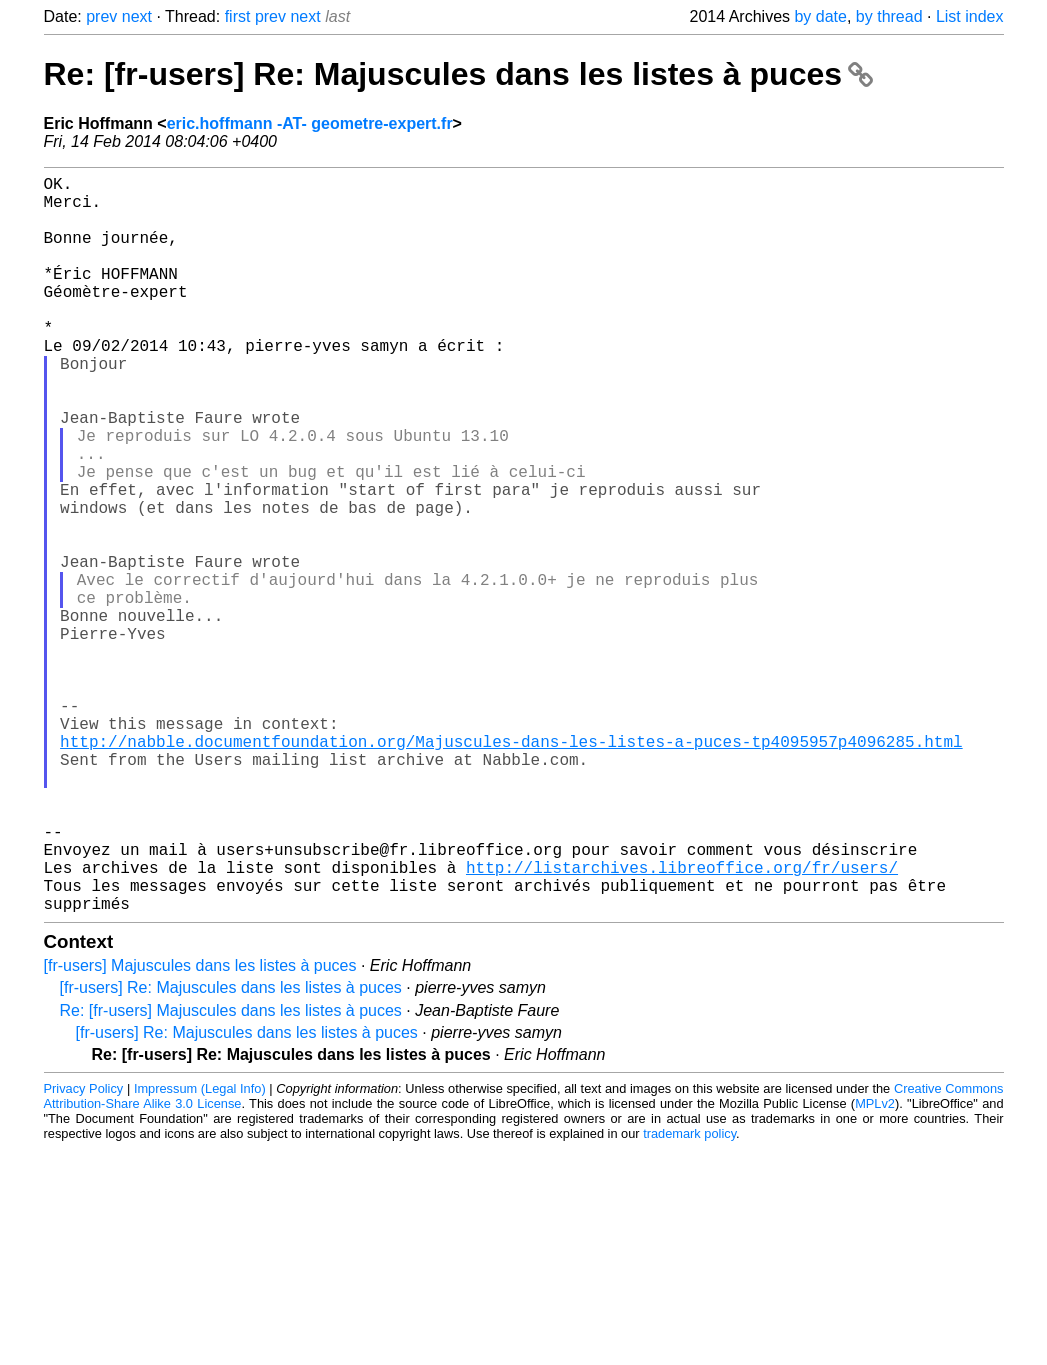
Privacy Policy (84, 1252)
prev (101, 16)
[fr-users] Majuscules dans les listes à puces (200, 1129)
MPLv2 (875, 1267)
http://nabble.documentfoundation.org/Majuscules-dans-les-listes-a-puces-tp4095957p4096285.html (511, 869)
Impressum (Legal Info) (200, 1252)
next (137, 16)
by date (820, 16)
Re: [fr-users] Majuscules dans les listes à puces (231, 1174)
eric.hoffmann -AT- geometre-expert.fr (310, 123)
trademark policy (689, 1297)
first (238, 16)
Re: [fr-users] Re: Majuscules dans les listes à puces (458, 74)
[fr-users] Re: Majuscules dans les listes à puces (231, 1151)
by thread (889, 16)
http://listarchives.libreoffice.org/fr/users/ (682, 1023)
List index (970, 16)
